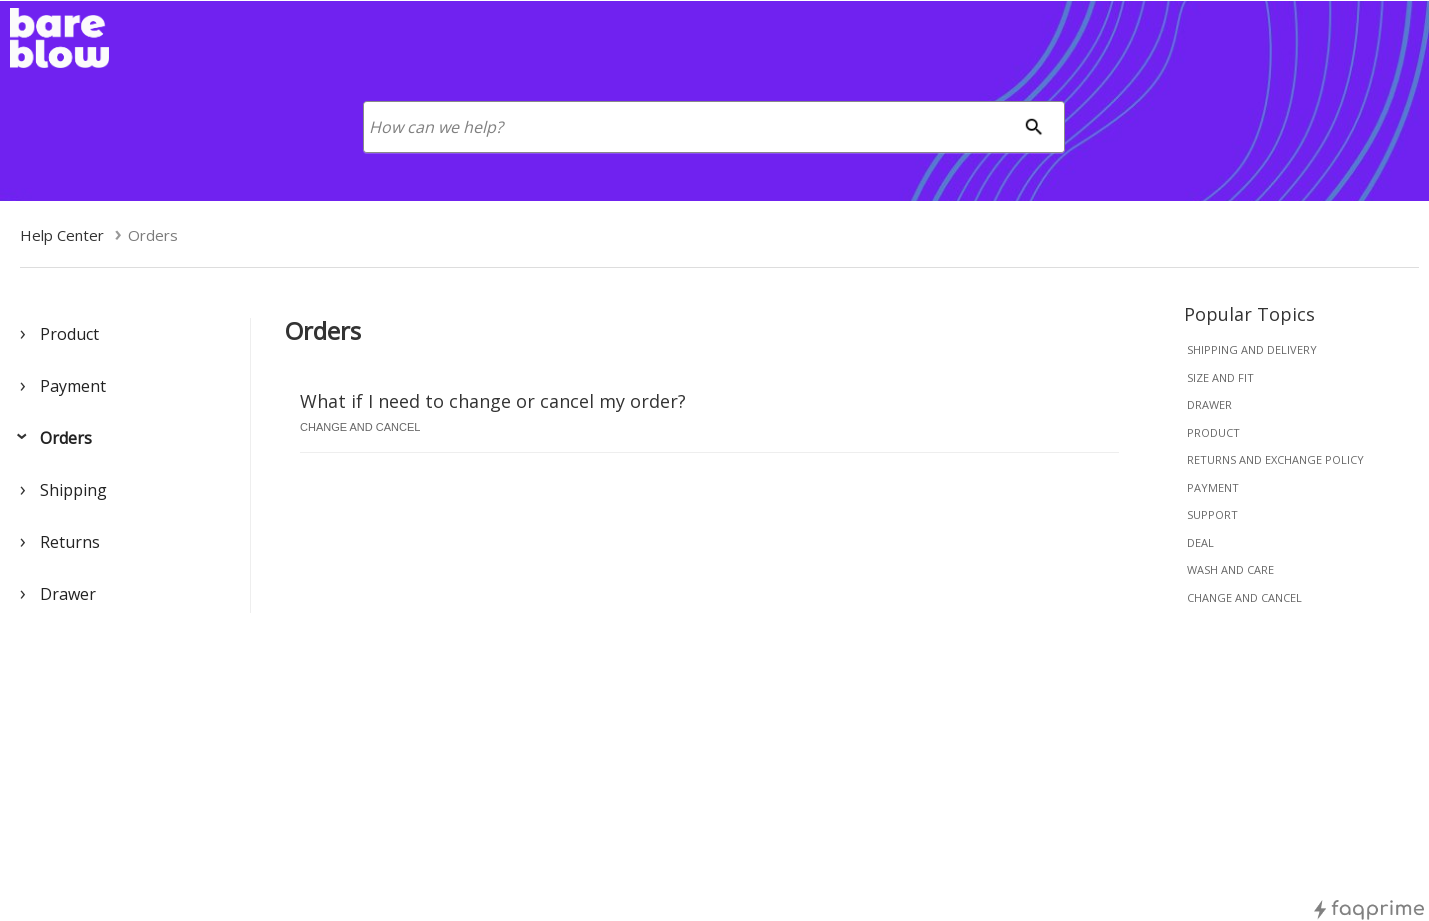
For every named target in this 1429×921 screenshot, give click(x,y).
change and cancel (1244, 597)
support (1212, 514)
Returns (70, 542)
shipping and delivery (1252, 349)
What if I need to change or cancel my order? (493, 401)
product (1213, 432)
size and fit (1220, 377)
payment (1213, 487)
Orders (66, 438)
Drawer (68, 594)
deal (1200, 542)
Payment (73, 386)
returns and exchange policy (1275, 459)
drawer (1209, 404)
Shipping (73, 490)
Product (69, 334)
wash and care (1230, 569)
